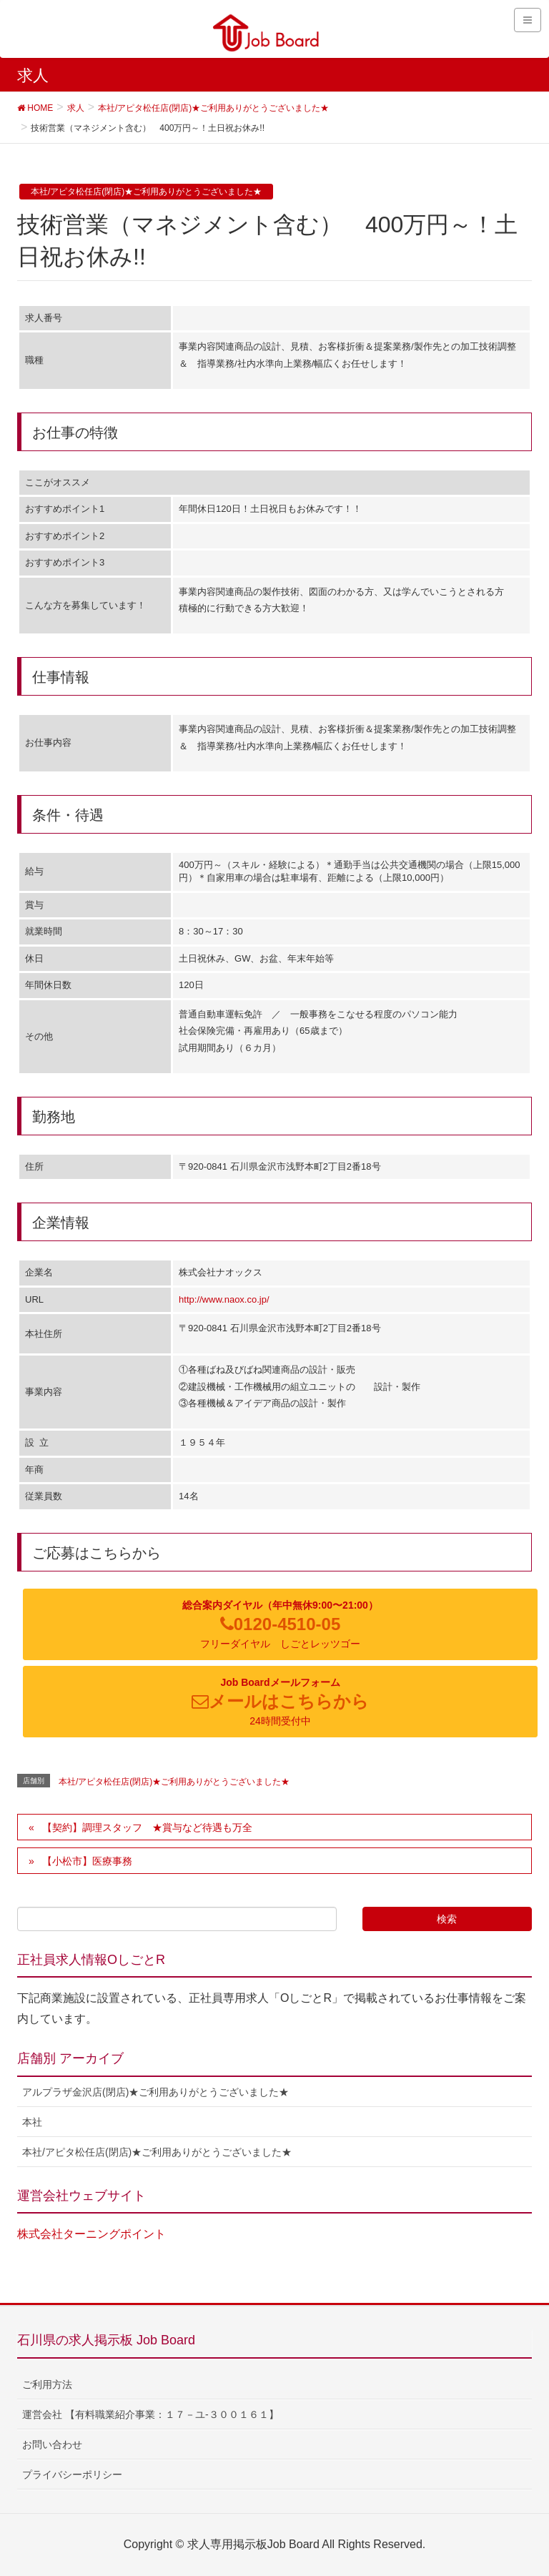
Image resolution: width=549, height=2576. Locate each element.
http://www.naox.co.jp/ (224, 1299)
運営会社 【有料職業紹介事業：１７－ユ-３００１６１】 (150, 2414)
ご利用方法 (47, 2384)
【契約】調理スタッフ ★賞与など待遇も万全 (147, 1827)
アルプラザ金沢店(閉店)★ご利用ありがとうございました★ (155, 2092)
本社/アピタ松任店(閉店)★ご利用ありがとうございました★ (146, 192)
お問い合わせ (52, 2444)
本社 (32, 2122)
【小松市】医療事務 (97, 1861)
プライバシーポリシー (72, 2474)
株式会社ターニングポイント (91, 2234)
